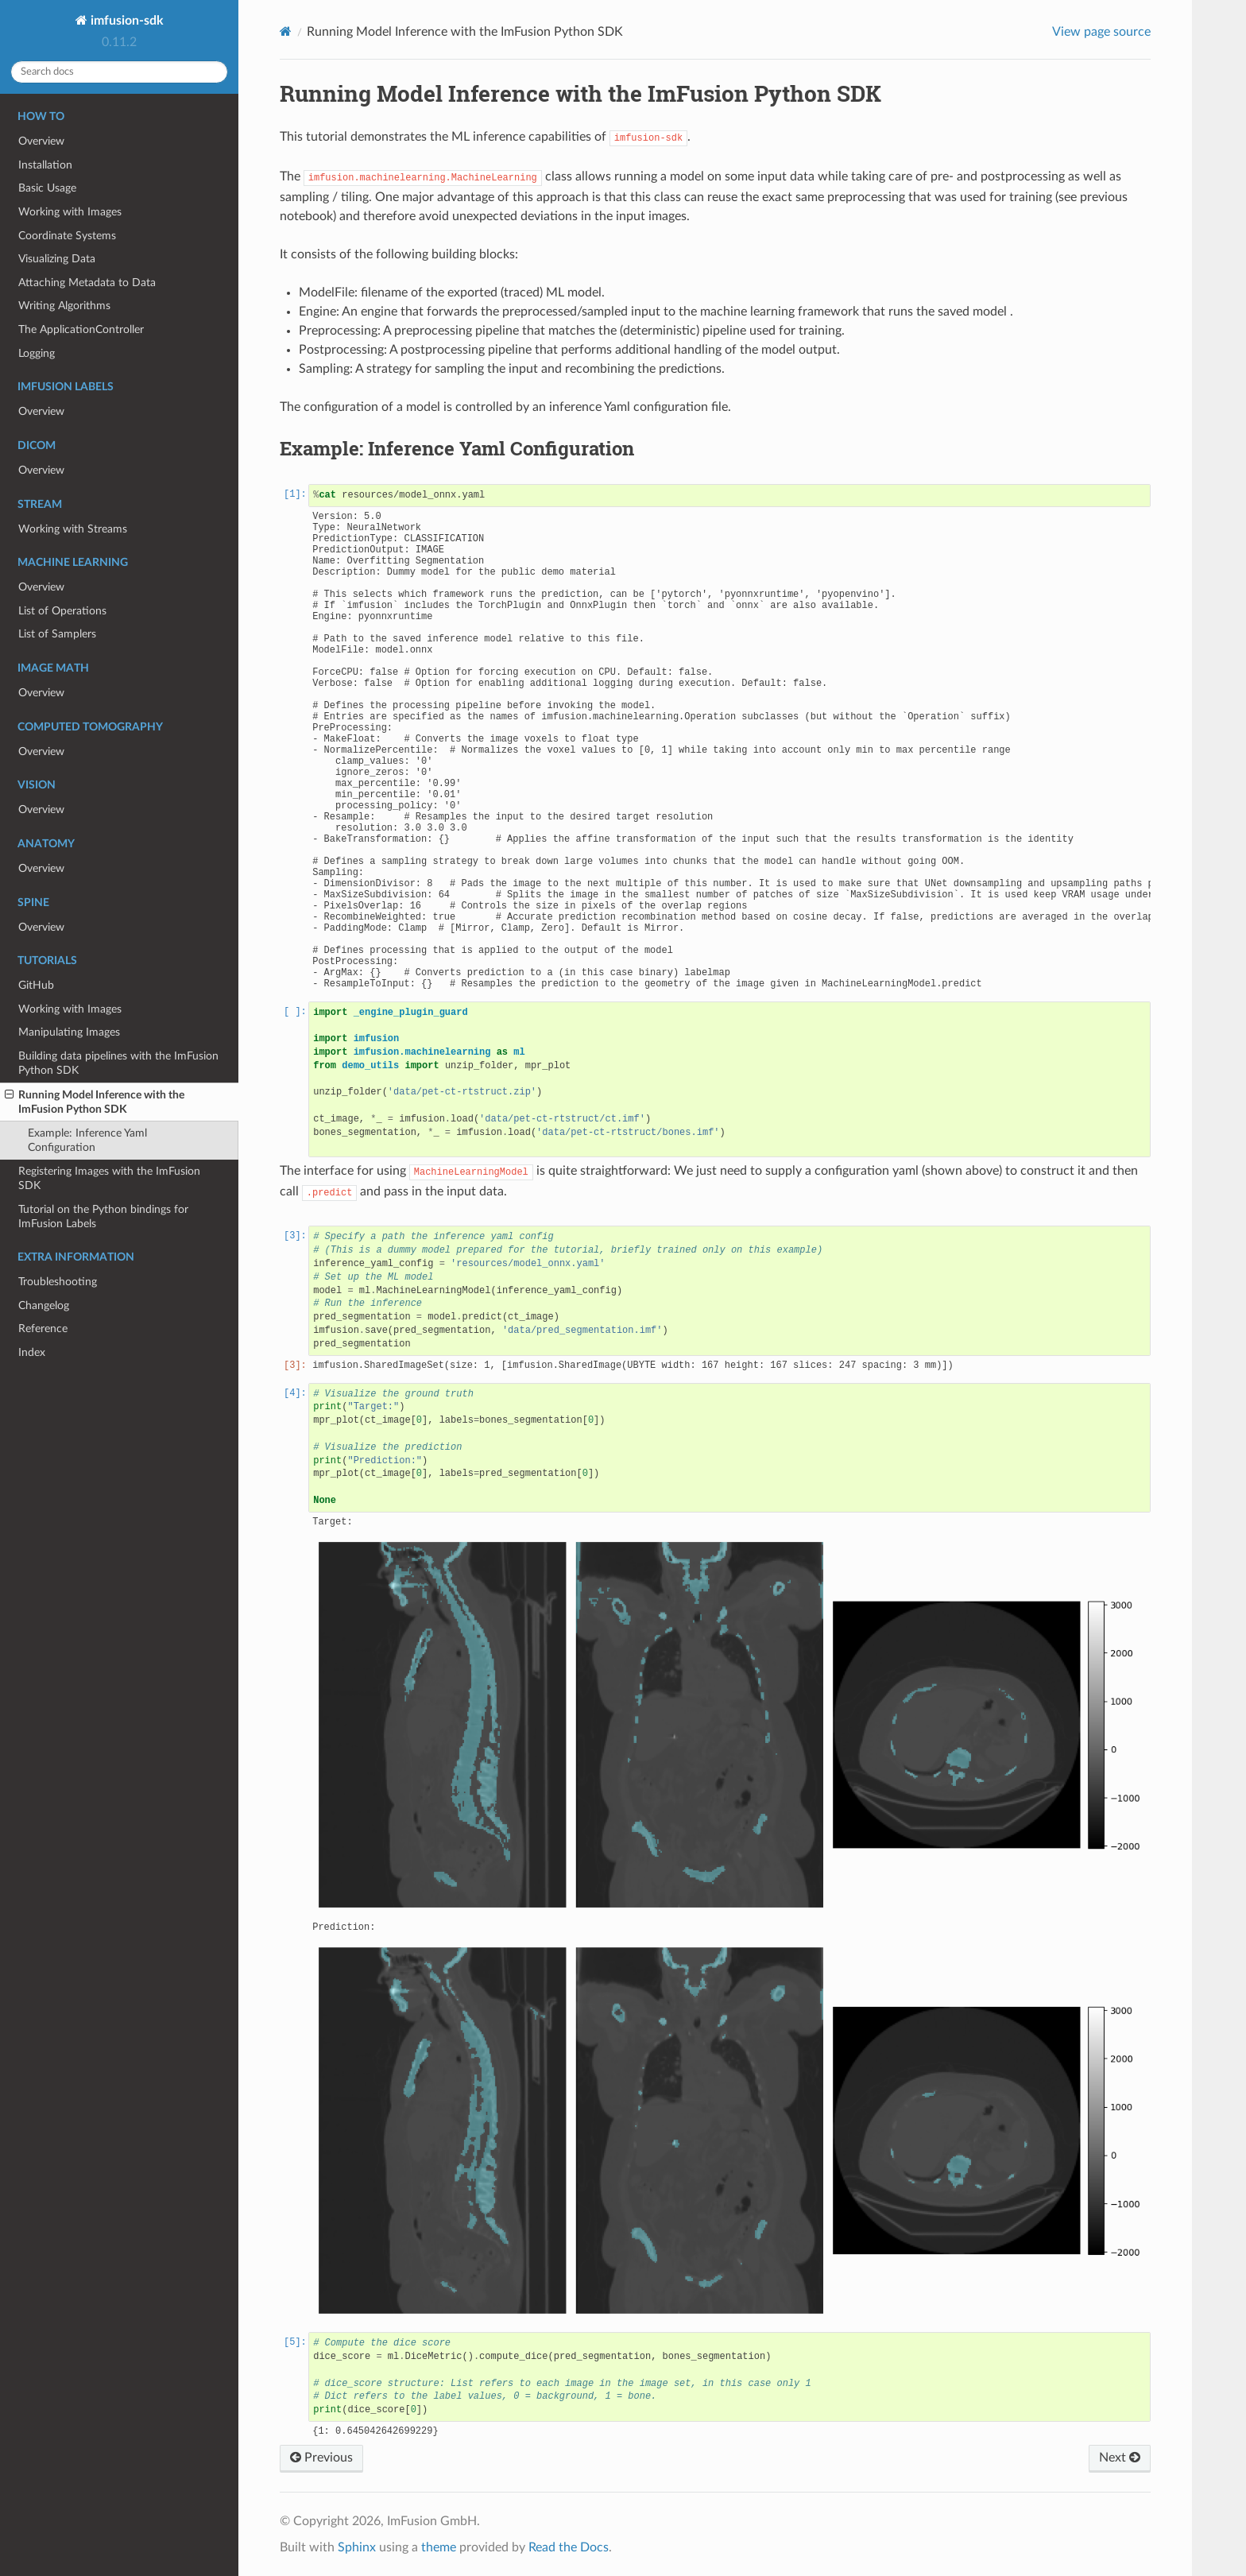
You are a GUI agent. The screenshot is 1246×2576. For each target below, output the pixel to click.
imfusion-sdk (125, 20)
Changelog (43, 1305)
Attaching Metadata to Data (87, 283)
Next (1119, 2457)
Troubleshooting (57, 1282)
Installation (45, 165)
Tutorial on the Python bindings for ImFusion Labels (103, 1216)
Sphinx (357, 2547)
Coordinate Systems (67, 236)
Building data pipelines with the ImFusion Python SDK (118, 1063)
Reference (43, 1328)
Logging (36, 353)
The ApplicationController (81, 329)
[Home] (286, 31)
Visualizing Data (56, 259)
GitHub (36, 985)
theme (438, 2547)
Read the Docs (568, 2547)
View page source (1101, 31)
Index (31, 1352)
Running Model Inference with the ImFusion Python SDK (94, 1101)
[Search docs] (119, 71)
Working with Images (70, 212)
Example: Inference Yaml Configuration (87, 1140)
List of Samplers (57, 634)
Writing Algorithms (64, 306)
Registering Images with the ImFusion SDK (109, 1178)
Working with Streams (72, 529)
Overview (41, 141)
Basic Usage (47, 188)
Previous (321, 2457)
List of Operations (62, 611)
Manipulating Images (69, 1032)
